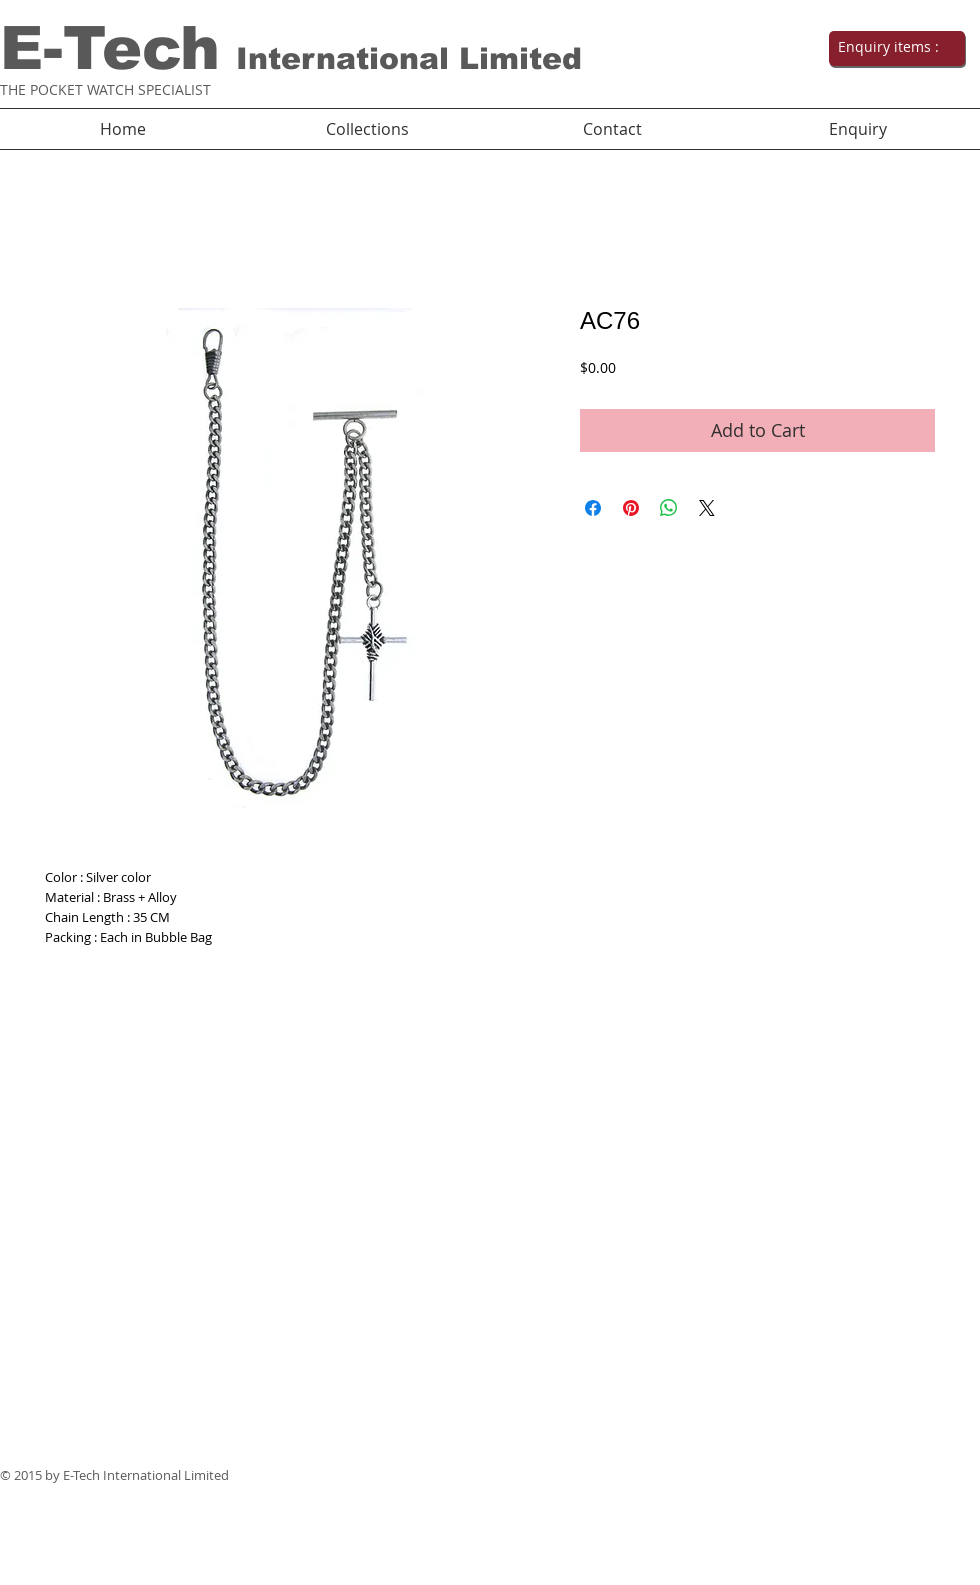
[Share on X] (707, 508)
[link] (895, 47)
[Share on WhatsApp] (669, 508)
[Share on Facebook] (593, 508)
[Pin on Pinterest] (631, 508)
